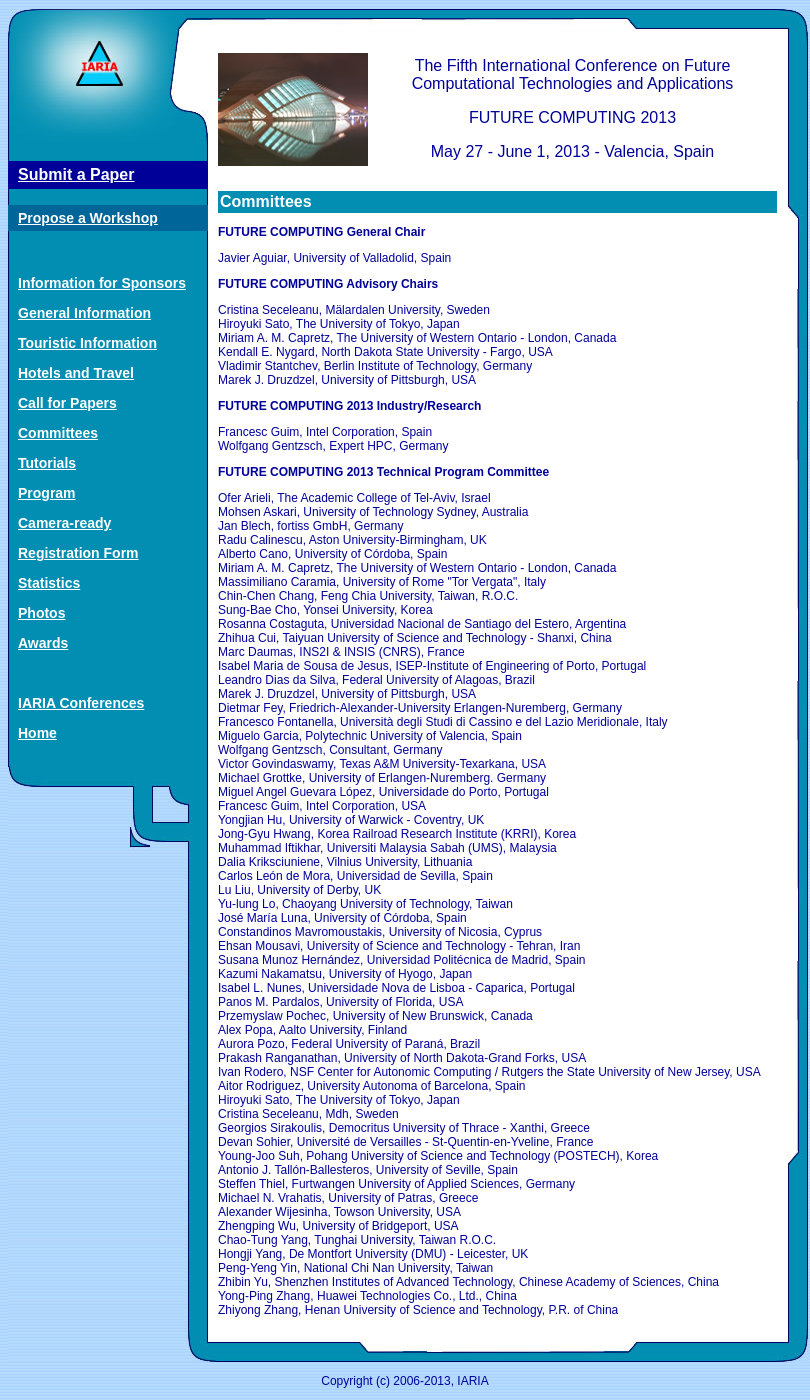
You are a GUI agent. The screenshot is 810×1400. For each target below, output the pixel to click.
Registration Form (78, 553)
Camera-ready (64, 523)
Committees (58, 433)
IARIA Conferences (81, 703)
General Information (84, 313)
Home (37, 733)
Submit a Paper (76, 174)
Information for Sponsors (102, 283)
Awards (43, 643)
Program (47, 493)
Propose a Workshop (88, 218)
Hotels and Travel (76, 373)
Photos (41, 613)
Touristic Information (87, 343)
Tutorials (47, 463)
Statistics (49, 583)
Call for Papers (67, 403)
